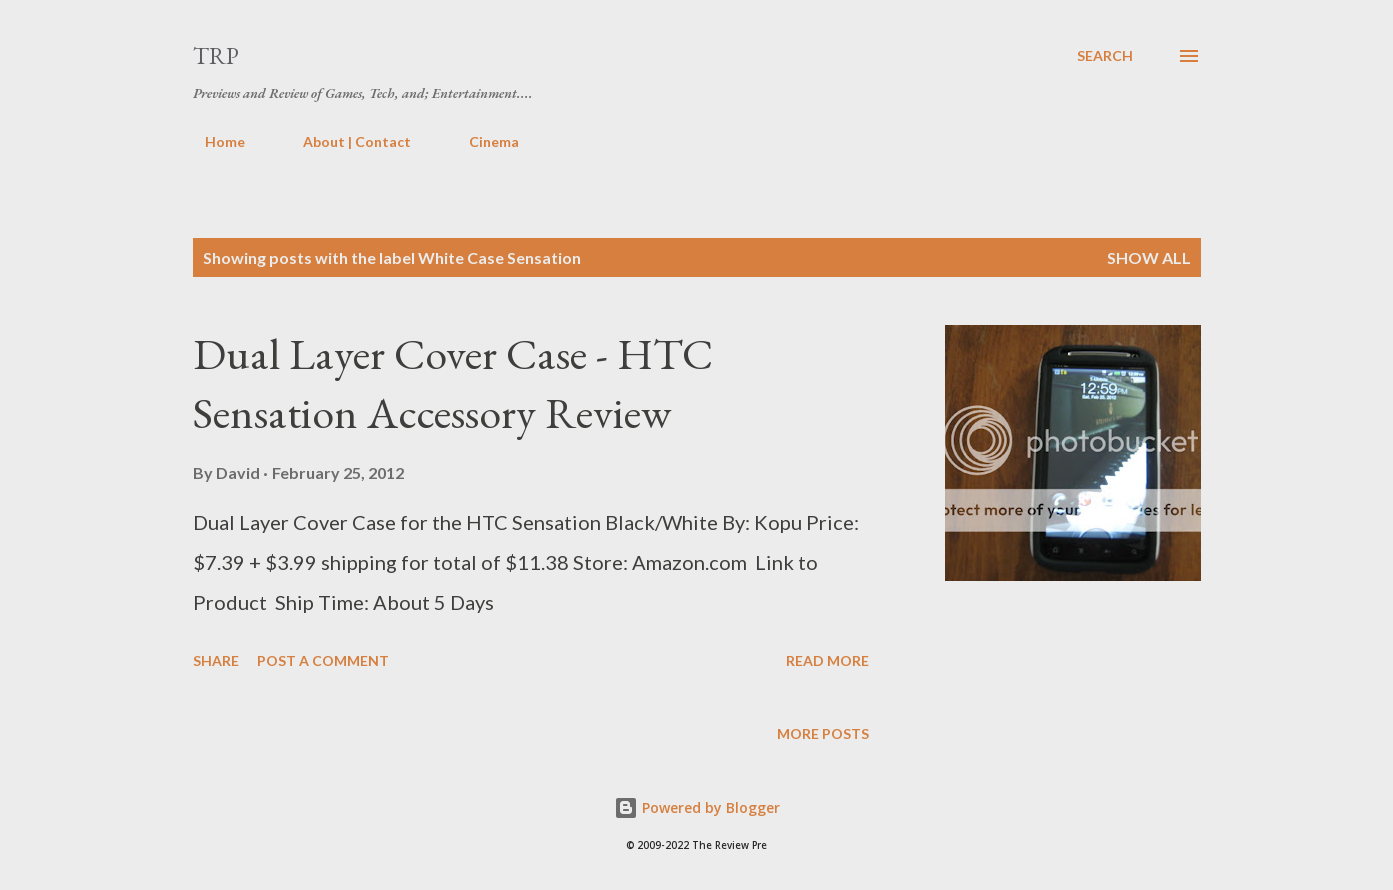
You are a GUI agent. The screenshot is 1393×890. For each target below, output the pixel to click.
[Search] (1105, 56)
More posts (823, 733)
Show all (1149, 257)
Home (213, 141)
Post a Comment (323, 660)
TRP (216, 55)
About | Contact (345, 141)
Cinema (482, 141)
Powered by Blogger (697, 807)
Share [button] (216, 660)
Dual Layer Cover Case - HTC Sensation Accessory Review (453, 383)
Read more (827, 660)
